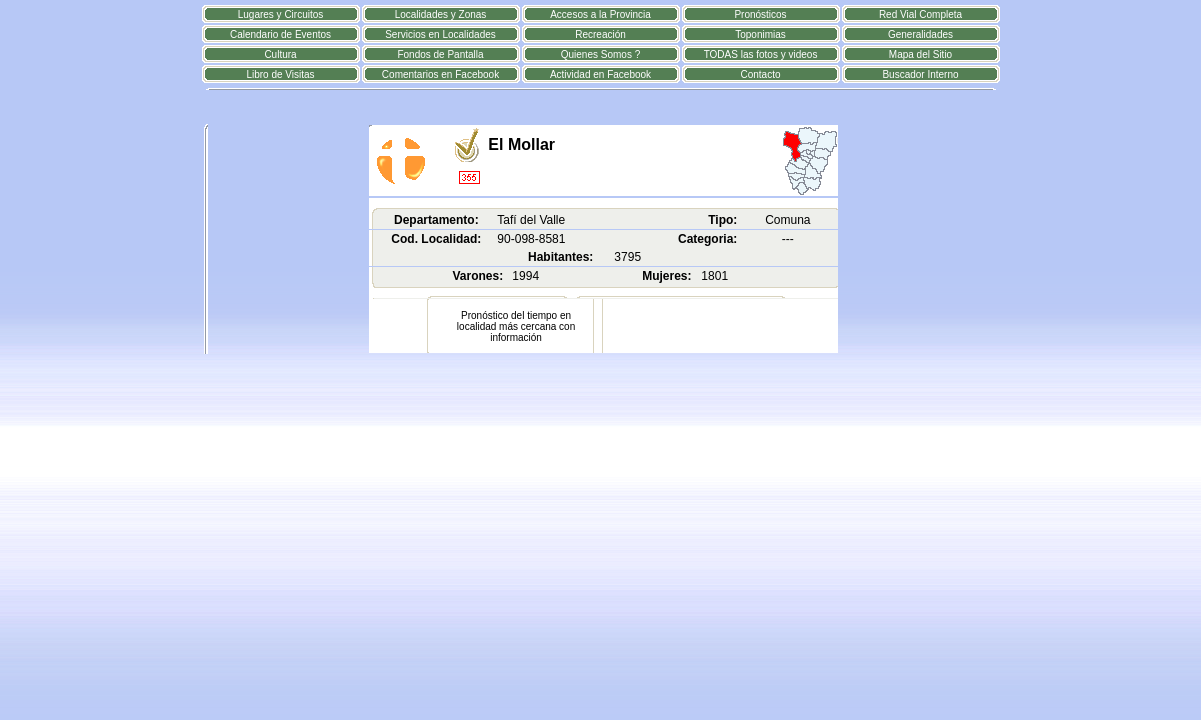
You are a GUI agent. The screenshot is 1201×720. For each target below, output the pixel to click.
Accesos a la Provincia (600, 14)
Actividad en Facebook (600, 74)
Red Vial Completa (920, 14)
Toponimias (760, 34)
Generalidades (920, 34)
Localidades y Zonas (441, 14)
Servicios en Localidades (440, 34)
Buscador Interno (920, 74)
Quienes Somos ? (601, 54)
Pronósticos (760, 14)
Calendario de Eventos (280, 34)
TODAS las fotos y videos (761, 54)
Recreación (600, 34)
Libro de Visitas (280, 74)
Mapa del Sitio (920, 54)
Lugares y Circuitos (281, 14)
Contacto (760, 74)
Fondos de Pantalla (440, 54)
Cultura (280, 54)
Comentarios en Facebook (440, 74)
